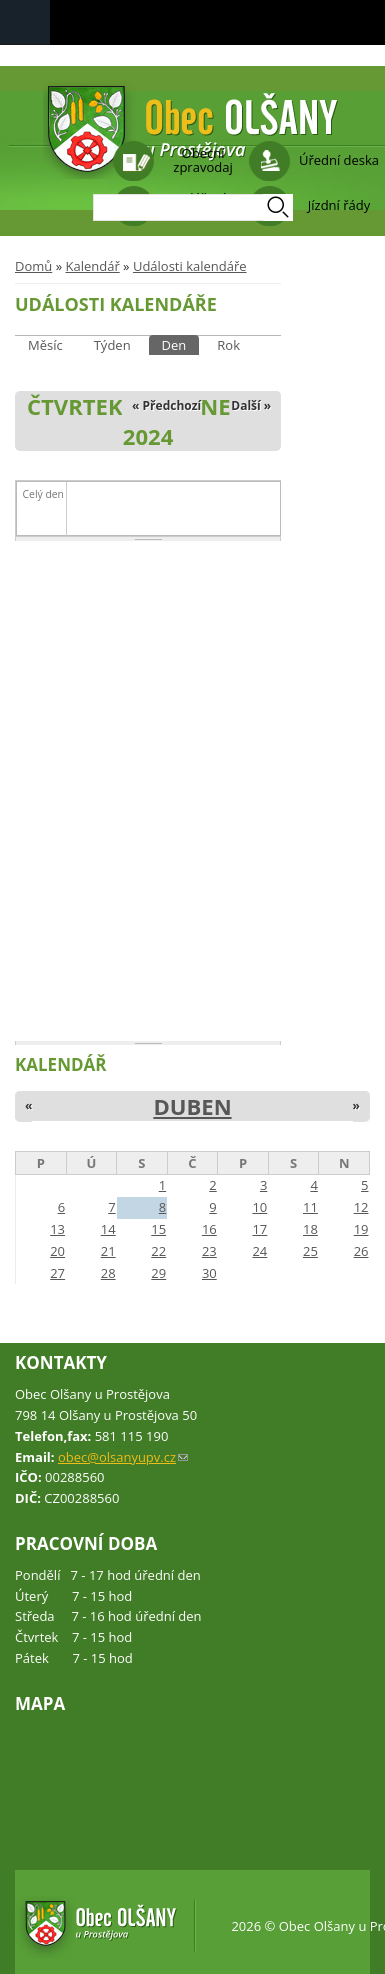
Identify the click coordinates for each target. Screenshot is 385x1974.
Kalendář (92, 266)
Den (181, 344)
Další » (251, 405)
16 (209, 1229)
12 (361, 1207)
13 (57, 1229)
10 (259, 1207)
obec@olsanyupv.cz (123, 1457)
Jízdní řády (339, 205)
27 (57, 1273)
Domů (33, 266)
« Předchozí (166, 405)
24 (259, 1251)
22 (158, 1251)
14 (108, 1229)
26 (361, 1251)
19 (361, 1229)
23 (209, 1251)
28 (108, 1273)
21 (108, 1251)
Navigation (25, 22)
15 (158, 1229)
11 (310, 1207)
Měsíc (45, 345)
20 (57, 1251)
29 (158, 1273)
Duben (192, 1106)
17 (259, 1229)
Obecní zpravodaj (202, 160)
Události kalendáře (190, 266)
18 (310, 1229)
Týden (112, 345)
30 (209, 1273)
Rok (228, 345)
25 (310, 1251)
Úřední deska (339, 160)
